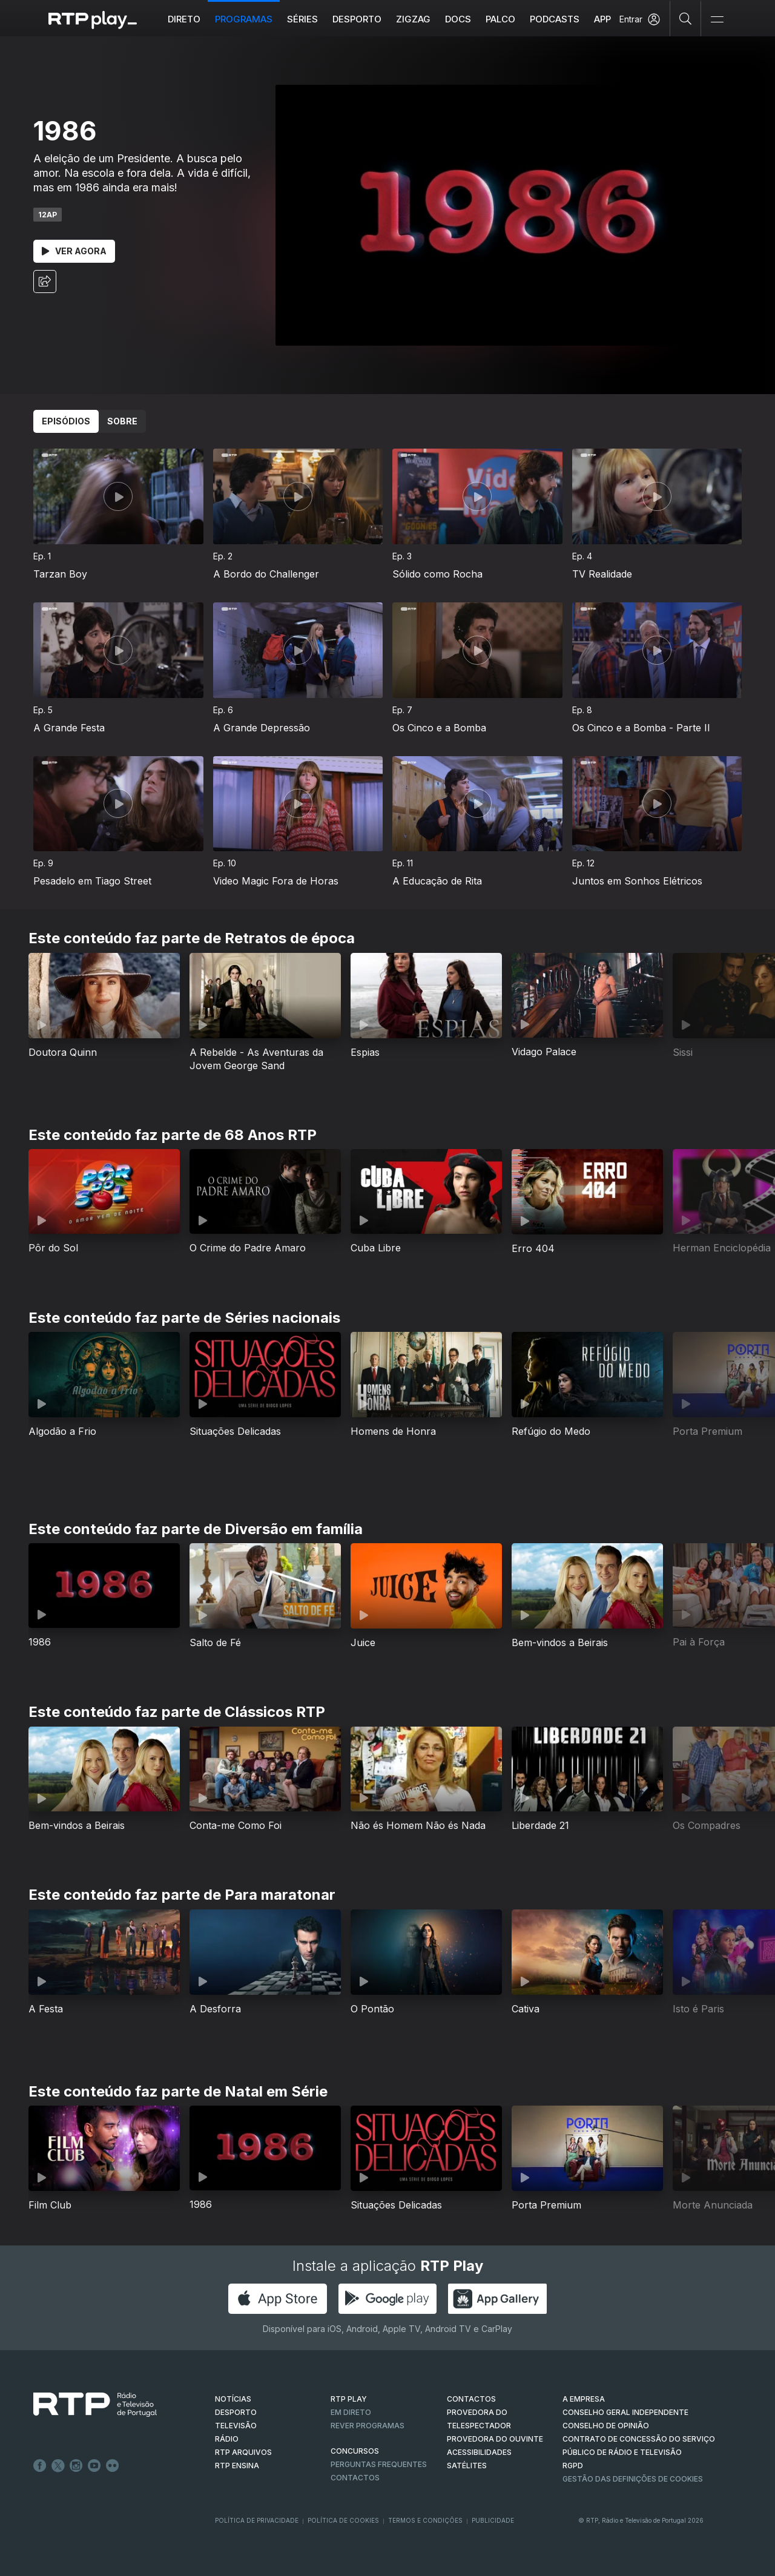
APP (602, 19)
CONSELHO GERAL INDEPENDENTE (625, 2412)
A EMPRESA (583, 2398)
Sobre (122, 421)
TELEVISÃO (236, 2425)
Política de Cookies (343, 2520)
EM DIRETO (351, 2412)
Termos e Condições (425, 2520)
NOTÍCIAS (233, 2398)
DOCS (458, 19)
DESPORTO (236, 2412)
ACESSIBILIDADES (479, 2452)
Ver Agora (74, 251)
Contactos (355, 2477)
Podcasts (554, 19)
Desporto (356, 19)
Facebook (40, 2465)
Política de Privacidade (256, 2520)
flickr (112, 2465)
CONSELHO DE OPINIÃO (605, 2425)
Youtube (94, 2465)
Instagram (76, 2465)
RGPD (572, 2465)
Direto (184, 19)
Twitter (58, 2465)
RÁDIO (227, 2438)
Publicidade (493, 2520)
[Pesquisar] (685, 18)
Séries (302, 19)
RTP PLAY (349, 2398)
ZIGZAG (413, 19)
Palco (500, 19)
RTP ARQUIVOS (243, 2452)
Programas (243, 19)
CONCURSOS (355, 2451)
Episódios (66, 421)
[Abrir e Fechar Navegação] (717, 19)
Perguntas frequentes (379, 2464)
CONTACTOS (471, 2398)
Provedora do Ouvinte (495, 2438)
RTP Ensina (237, 2465)
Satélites (467, 2465)
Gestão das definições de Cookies (632, 2478)
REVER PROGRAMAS (367, 2425)
